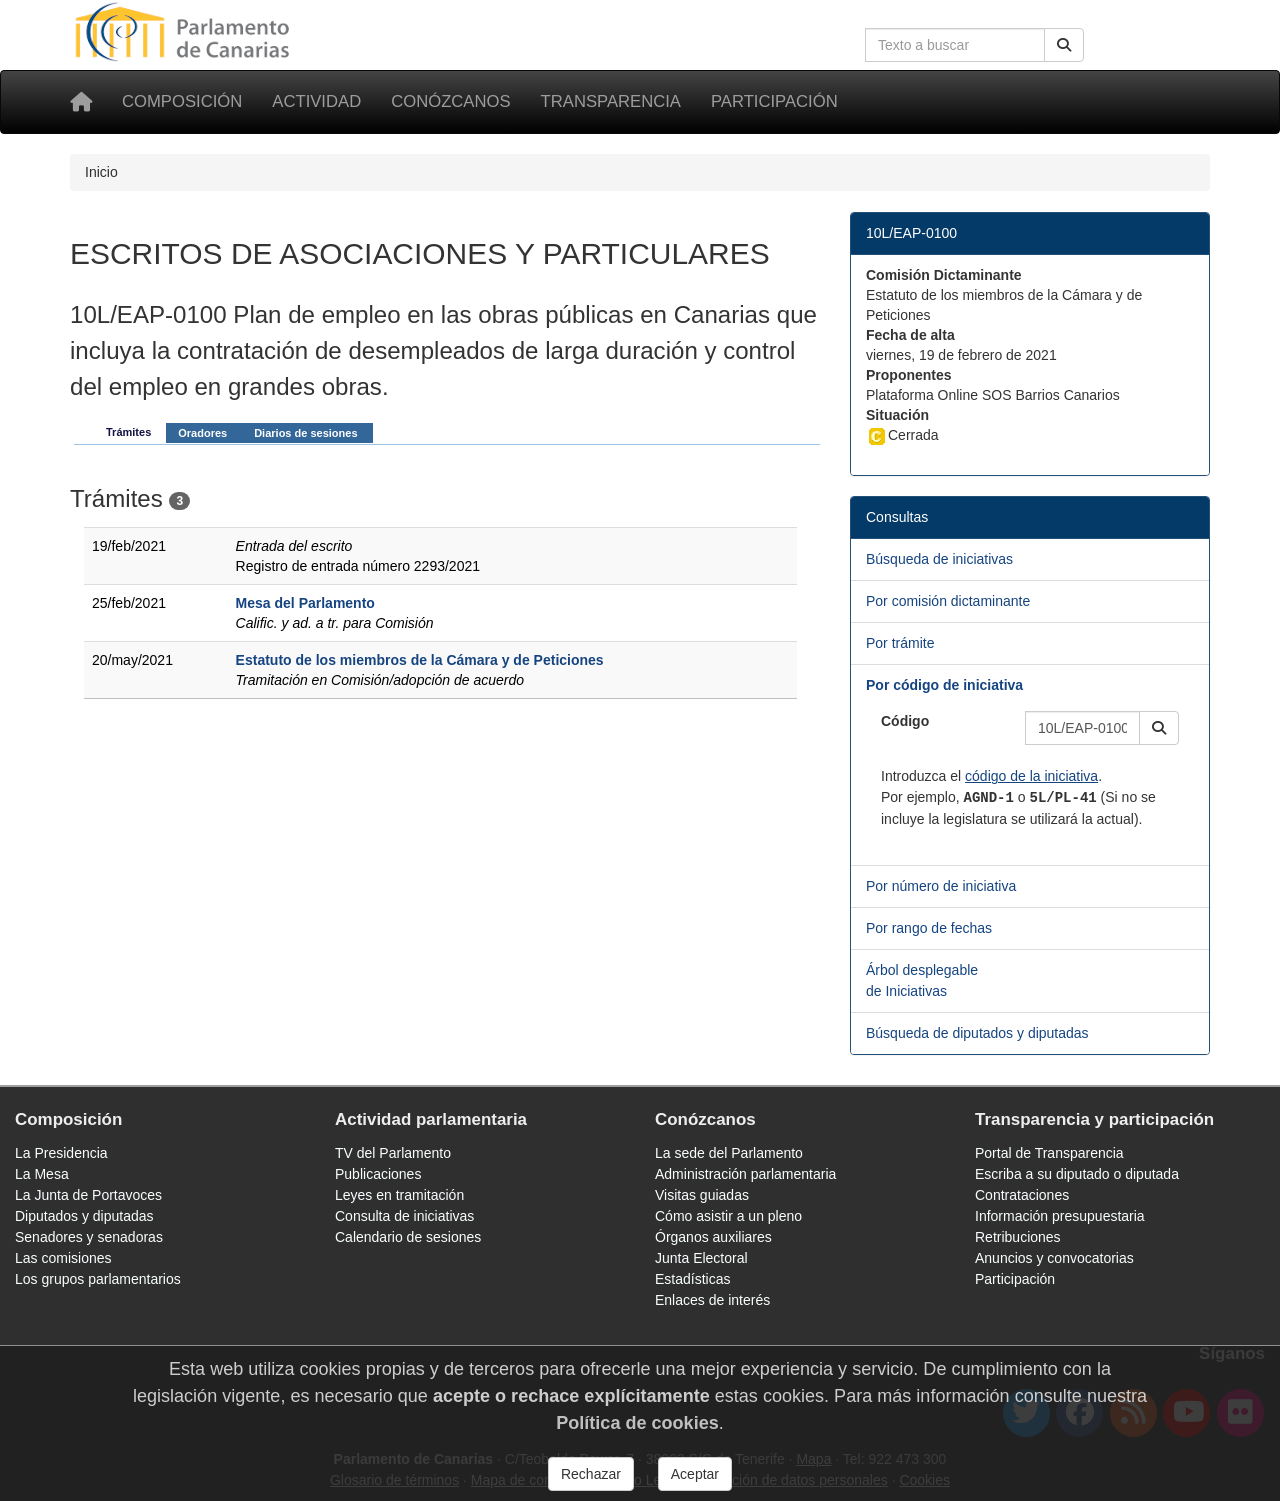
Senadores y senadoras (89, 1237)
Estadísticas (692, 1279)
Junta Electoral (701, 1258)
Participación (774, 101)
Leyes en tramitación (399, 1195)
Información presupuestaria (1060, 1216)
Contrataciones (1022, 1195)
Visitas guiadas (702, 1195)
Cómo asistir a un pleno (728, 1216)
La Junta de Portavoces (88, 1195)
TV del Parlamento (393, 1153)
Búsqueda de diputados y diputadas (977, 1033)
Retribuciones (1018, 1237)
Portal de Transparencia (1049, 1153)
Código (905, 721)
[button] (1159, 728)
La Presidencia (61, 1153)
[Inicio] (81, 102)
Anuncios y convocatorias (1054, 1258)
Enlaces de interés (712, 1300)
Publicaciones (378, 1174)
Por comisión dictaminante (948, 601)
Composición (182, 101)
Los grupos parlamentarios (98, 1279)
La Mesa (42, 1174)
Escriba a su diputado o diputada (1077, 1174)
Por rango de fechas (929, 928)
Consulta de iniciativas (404, 1216)
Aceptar (695, 1474)
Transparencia (611, 101)
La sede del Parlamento (729, 1153)
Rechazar (591, 1474)
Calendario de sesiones (408, 1237)
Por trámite (900, 643)
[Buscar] (1064, 45)
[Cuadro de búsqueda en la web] (955, 45)
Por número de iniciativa (941, 886)
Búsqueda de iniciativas (939, 559)
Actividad (316, 101)
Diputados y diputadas (84, 1216)
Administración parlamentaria (745, 1174)
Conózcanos (450, 101)
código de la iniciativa (1031, 776)
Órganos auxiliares (713, 1237)
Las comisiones (63, 1258)
